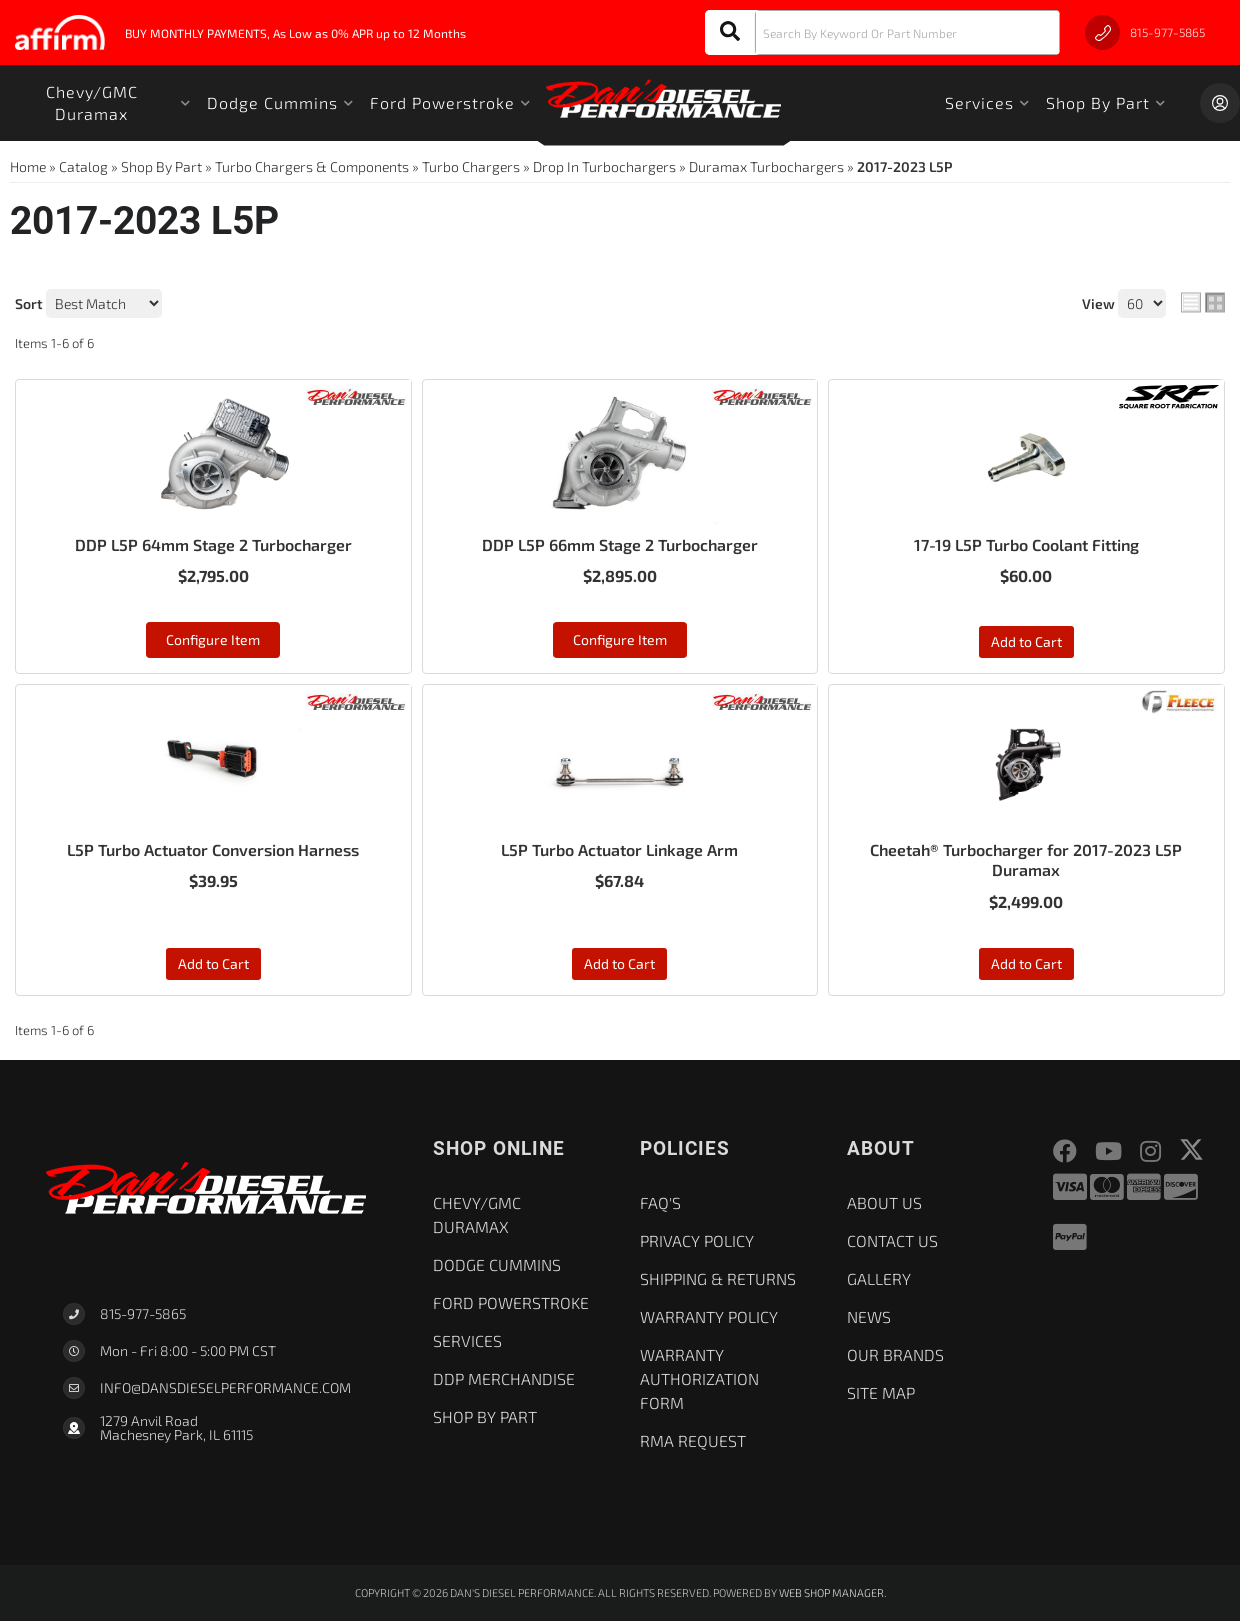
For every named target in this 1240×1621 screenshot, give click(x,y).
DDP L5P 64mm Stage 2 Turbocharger (213, 544)
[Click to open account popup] (1220, 103)
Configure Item (213, 639)
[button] (882, 32)
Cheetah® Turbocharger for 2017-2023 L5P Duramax (1026, 860)
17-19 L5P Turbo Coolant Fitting (1026, 544)
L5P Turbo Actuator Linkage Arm (619, 849)
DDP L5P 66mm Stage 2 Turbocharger (620, 544)
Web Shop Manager (831, 1592)
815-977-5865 (143, 1313)
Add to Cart (1026, 641)
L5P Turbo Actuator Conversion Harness (213, 849)
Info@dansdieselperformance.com (225, 1388)
